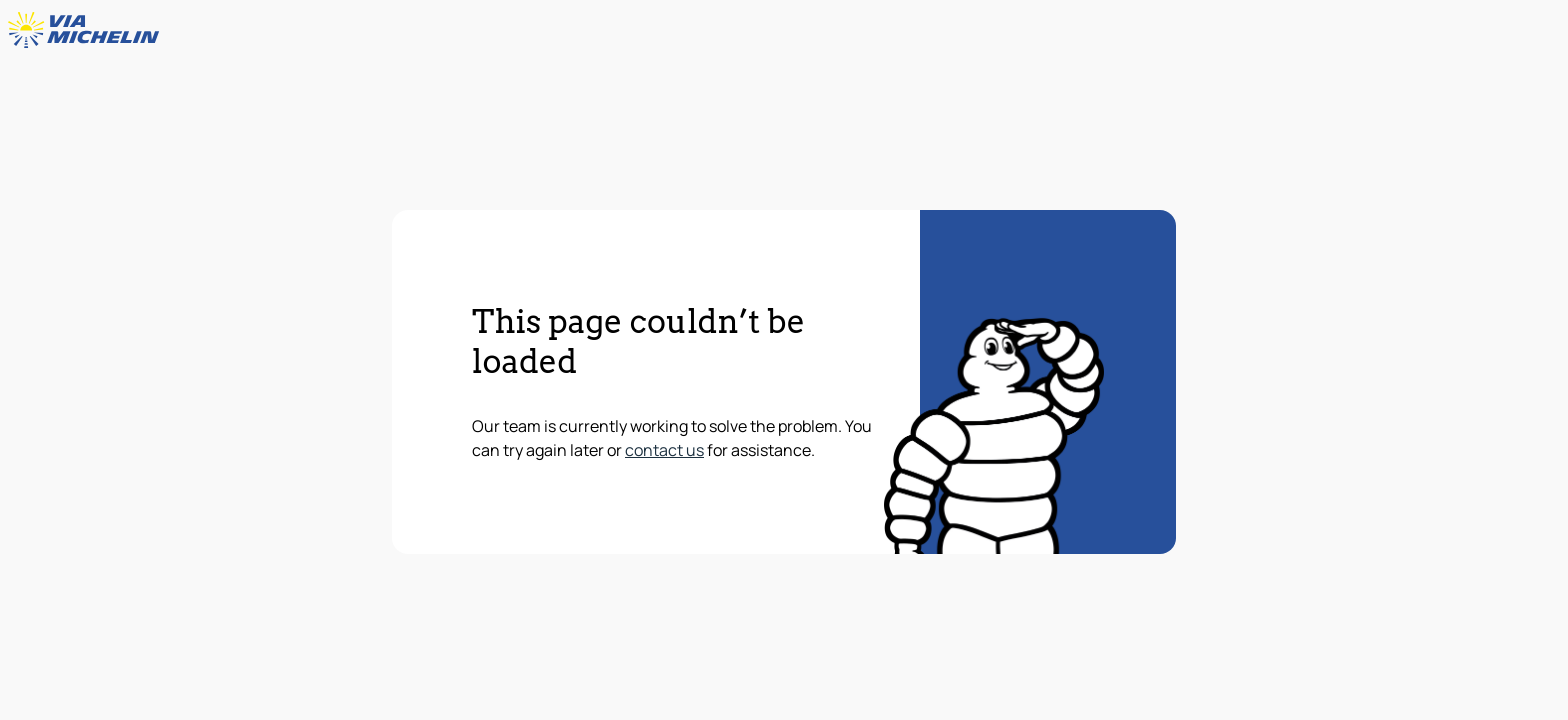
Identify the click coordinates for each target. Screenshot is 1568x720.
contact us (664, 450)
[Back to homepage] (88, 30)
